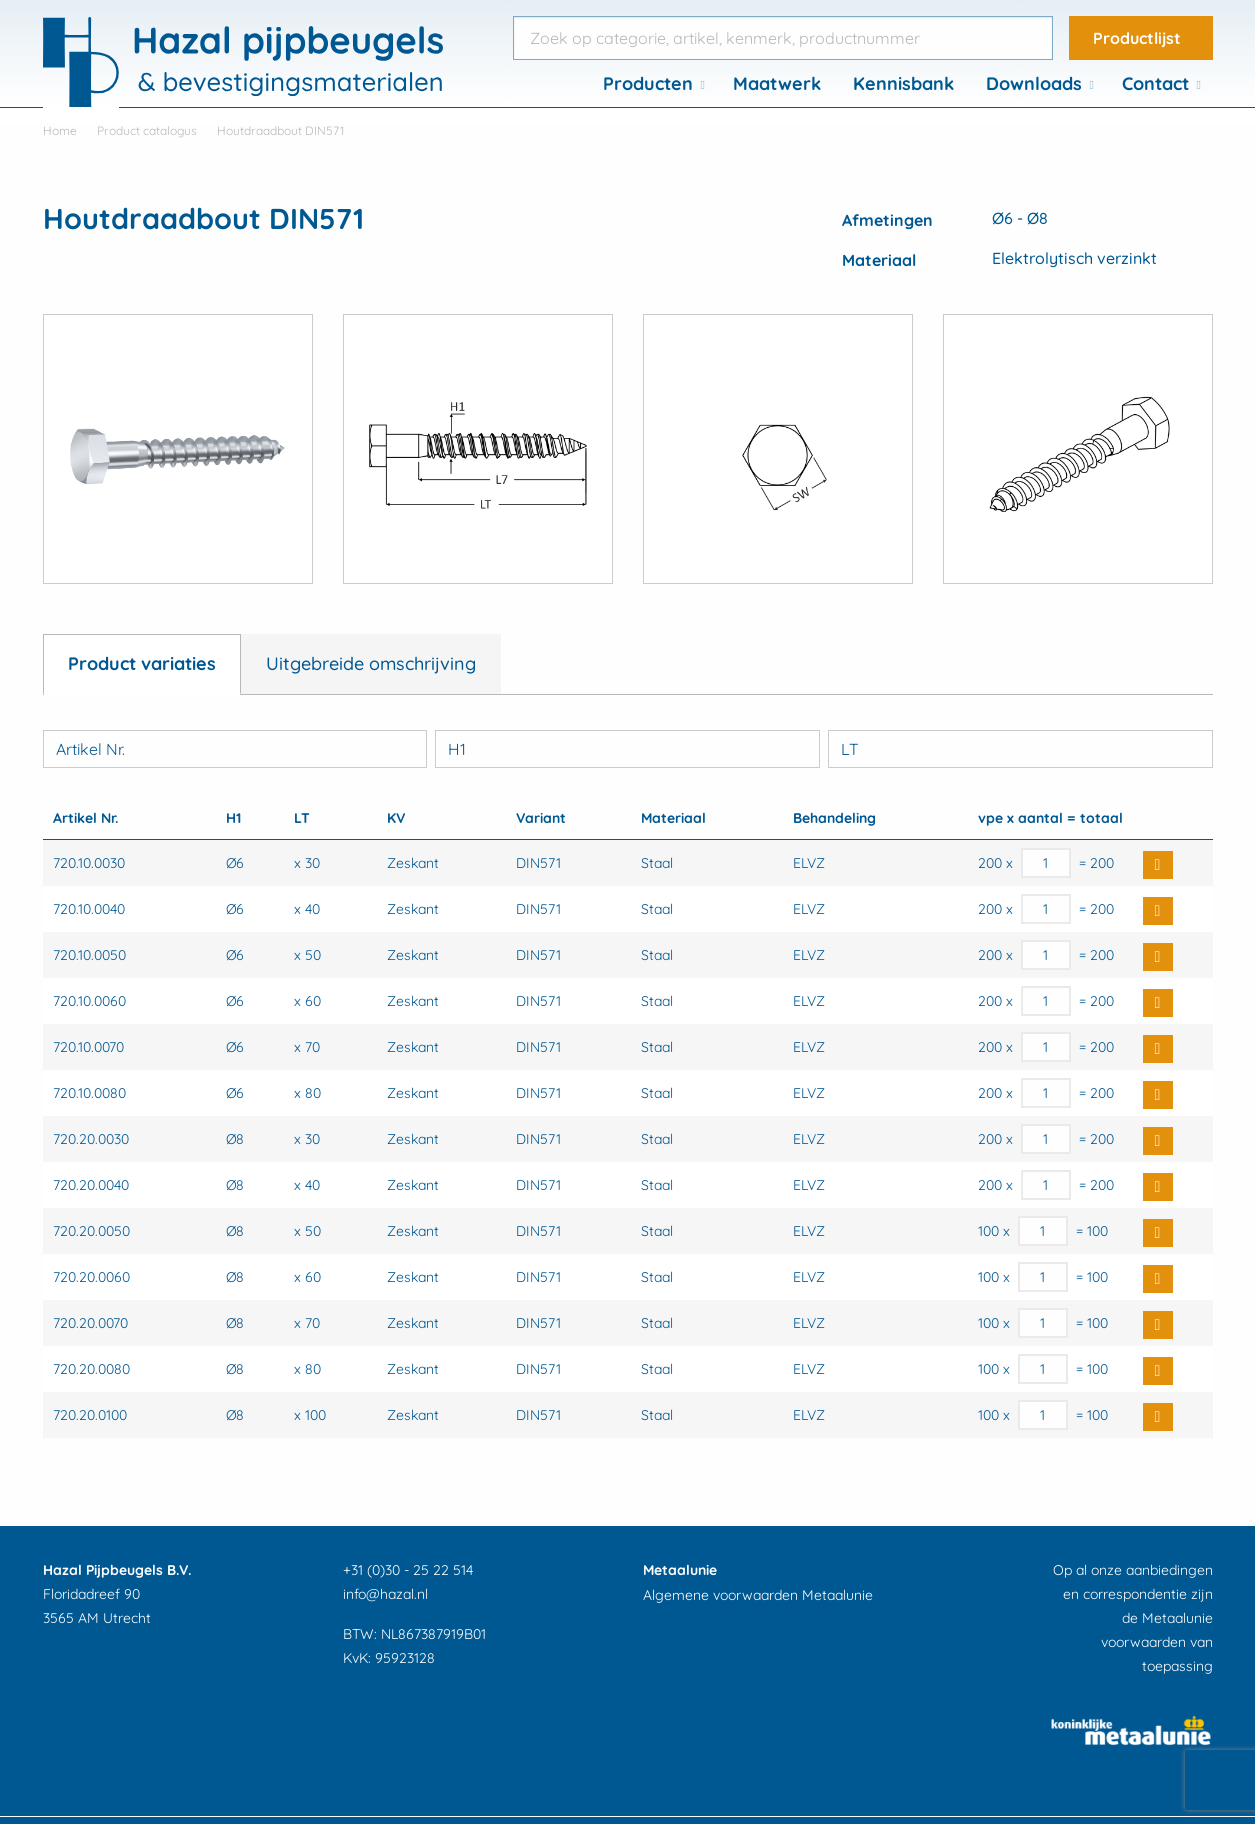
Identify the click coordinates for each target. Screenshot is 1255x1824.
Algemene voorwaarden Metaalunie (758, 1595)
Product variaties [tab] (142, 663)
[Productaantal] (1046, 863)
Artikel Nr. (90, 749)
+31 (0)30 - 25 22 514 (408, 1570)
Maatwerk (777, 83)
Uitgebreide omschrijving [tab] (371, 663)
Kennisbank (903, 83)
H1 (457, 749)
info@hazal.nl (385, 1594)
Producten (648, 83)
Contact (1155, 83)
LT (850, 749)
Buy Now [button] (1158, 865)
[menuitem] (652, 84)
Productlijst (1137, 38)
